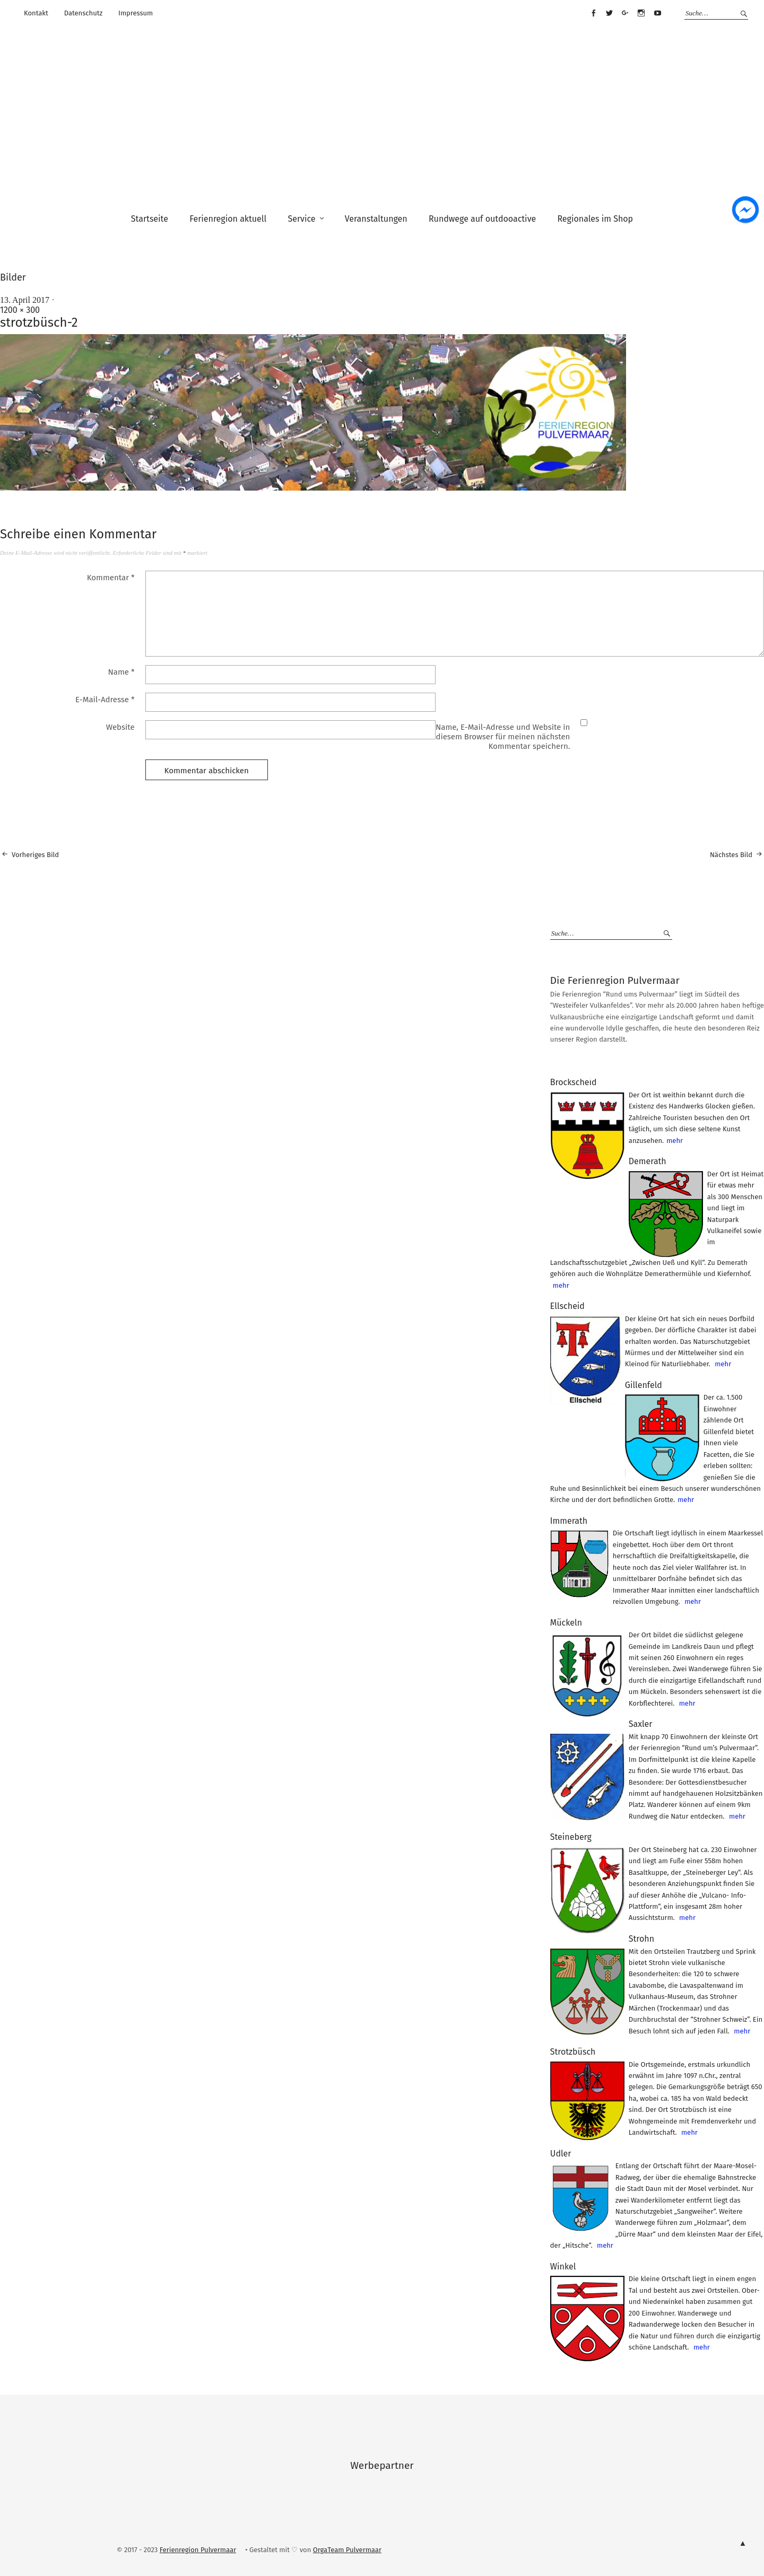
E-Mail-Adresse (105, 699)
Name (121, 672)
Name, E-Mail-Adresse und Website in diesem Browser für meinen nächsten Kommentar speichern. (503, 736)
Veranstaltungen (376, 219)
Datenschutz (83, 13)
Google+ (625, 13)
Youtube (657, 13)
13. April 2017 (24, 299)
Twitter (609, 13)
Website (120, 727)
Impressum (135, 13)
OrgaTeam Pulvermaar (347, 2550)
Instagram (641, 13)
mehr (674, 1141)
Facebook (593, 13)
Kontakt (36, 13)
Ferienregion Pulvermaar (198, 2550)
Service (301, 219)
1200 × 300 (20, 310)
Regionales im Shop (595, 219)
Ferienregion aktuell (227, 219)
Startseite (149, 219)
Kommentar (111, 577)
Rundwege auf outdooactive (482, 219)
